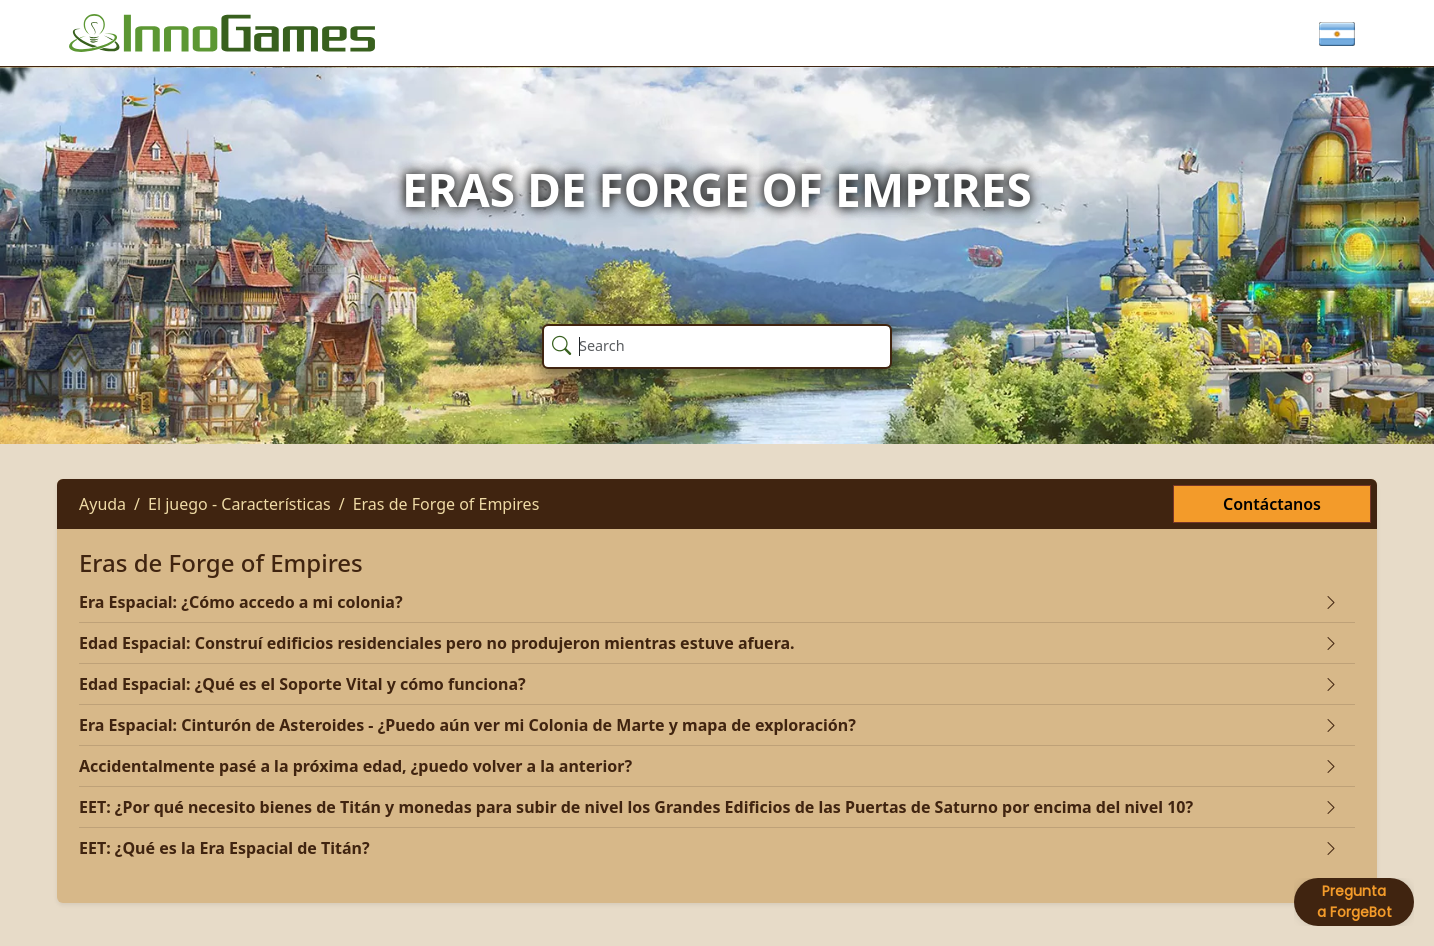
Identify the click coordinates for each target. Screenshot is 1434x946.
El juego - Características (239, 504)
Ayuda (102, 504)
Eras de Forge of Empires (446, 504)
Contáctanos (1272, 504)
